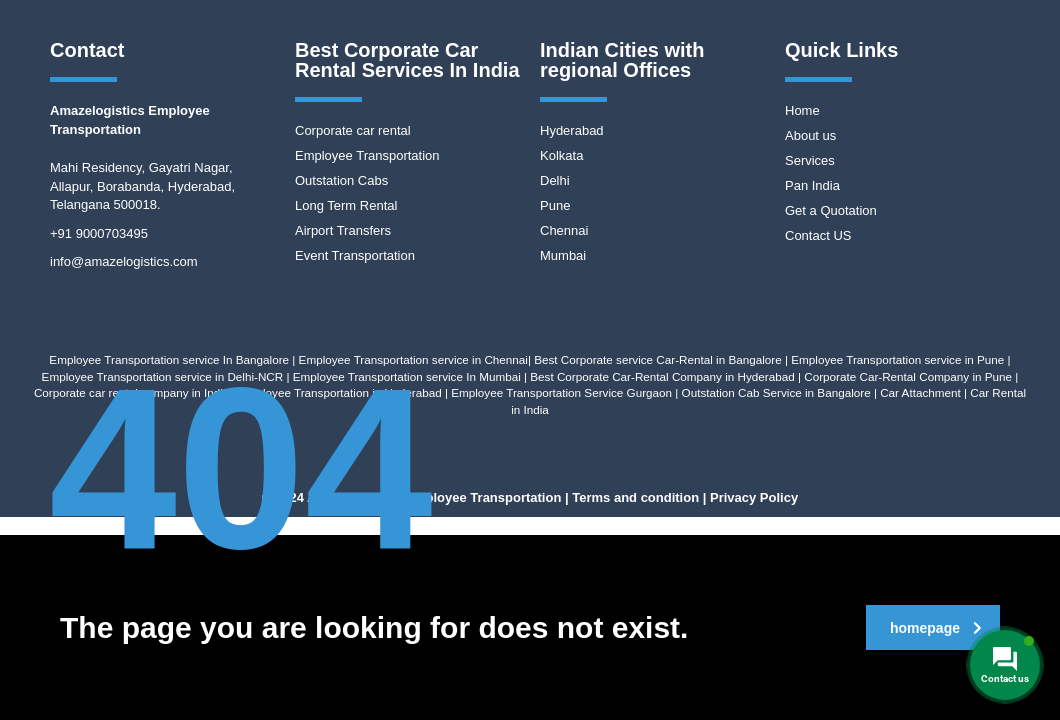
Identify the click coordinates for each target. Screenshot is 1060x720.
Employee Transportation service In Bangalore (169, 359)
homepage (936, 628)
